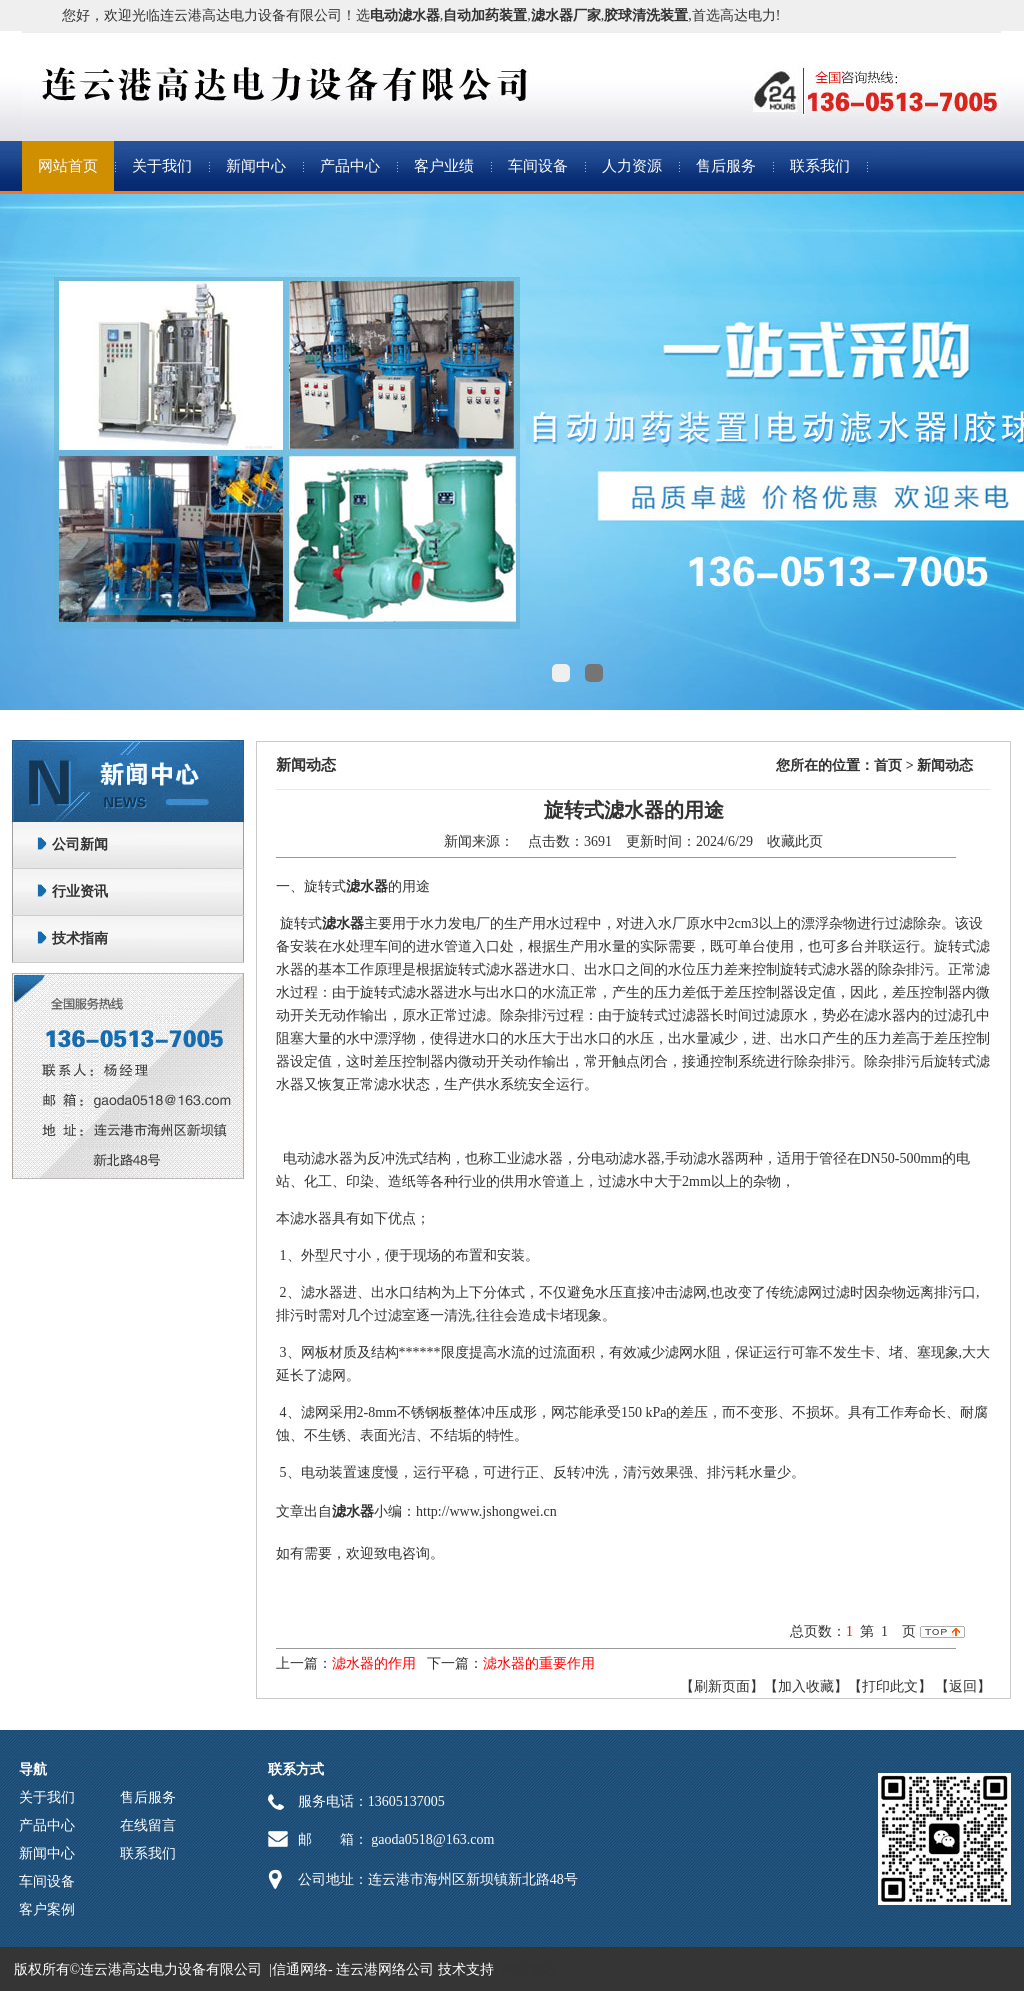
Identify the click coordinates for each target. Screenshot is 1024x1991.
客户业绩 (444, 166)
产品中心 (350, 166)
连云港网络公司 (385, 1969)
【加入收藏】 (806, 1686)
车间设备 (538, 166)
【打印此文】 (890, 1686)
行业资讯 (80, 891)
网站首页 (68, 166)
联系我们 (820, 166)
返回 (963, 1686)
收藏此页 (795, 841)
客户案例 (47, 1909)
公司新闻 (80, 844)
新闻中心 (256, 166)
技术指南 (80, 938)
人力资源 (632, 166)
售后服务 (726, 166)
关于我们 (162, 166)
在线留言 (148, 1825)
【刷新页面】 (722, 1686)
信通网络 (300, 1969)
